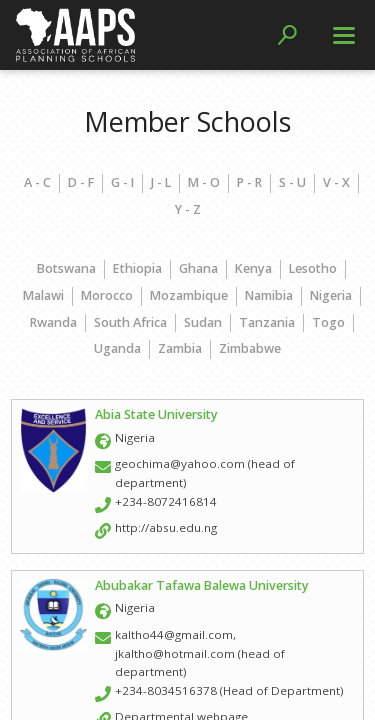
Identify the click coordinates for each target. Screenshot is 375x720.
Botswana (66, 268)
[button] (287, 35)
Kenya (253, 268)
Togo (328, 322)
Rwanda (53, 322)
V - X (336, 182)
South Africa (130, 322)
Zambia (180, 348)
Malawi (43, 295)
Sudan (203, 322)
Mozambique (189, 295)
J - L (161, 182)
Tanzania (267, 322)
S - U (292, 182)
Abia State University (156, 414)
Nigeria (331, 295)
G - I (122, 182)
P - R (249, 182)
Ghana (198, 268)
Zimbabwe (250, 348)
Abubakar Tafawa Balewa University (202, 585)
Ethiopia (137, 268)
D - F (81, 182)
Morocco (107, 295)
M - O (204, 182)
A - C (37, 182)
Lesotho (313, 268)
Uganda (117, 348)
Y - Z (188, 209)
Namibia (269, 295)
